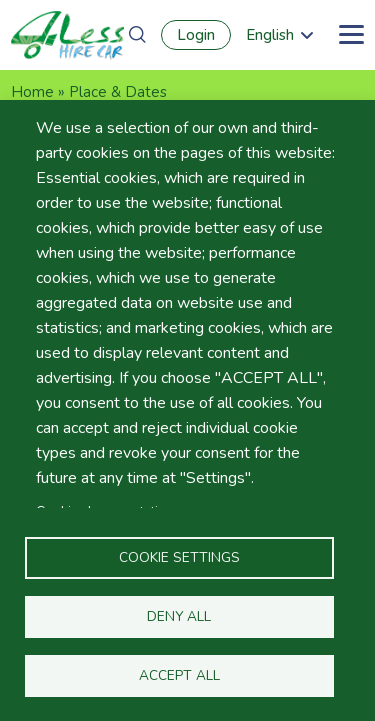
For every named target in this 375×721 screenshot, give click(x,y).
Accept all (179, 675)
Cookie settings (179, 557)
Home (32, 92)
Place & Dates (118, 92)
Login (196, 35)
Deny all (179, 616)
